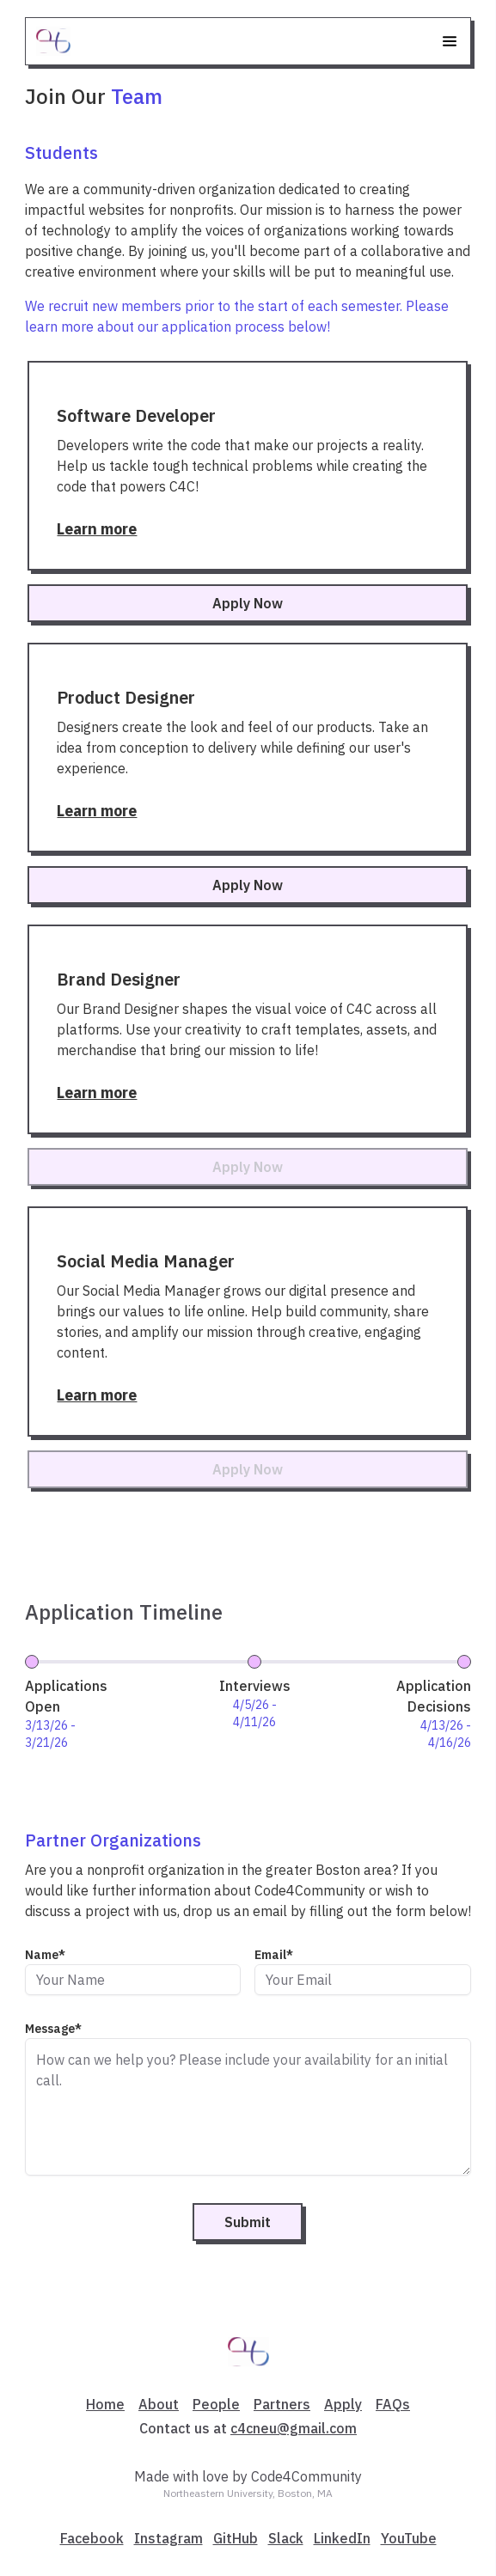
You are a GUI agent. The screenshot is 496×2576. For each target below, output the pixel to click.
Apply (343, 2404)
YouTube (409, 2538)
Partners (282, 2404)
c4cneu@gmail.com (293, 2428)
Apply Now (247, 603)
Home (105, 2404)
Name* (45, 1956)
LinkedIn (342, 2538)
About (158, 2404)
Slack (285, 2538)
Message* (53, 2029)
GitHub (235, 2538)
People (216, 2404)
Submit (247, 2222)
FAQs (393, 2404)
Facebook (92, 2538)
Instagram (168, 2538)
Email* (273, 1956)
